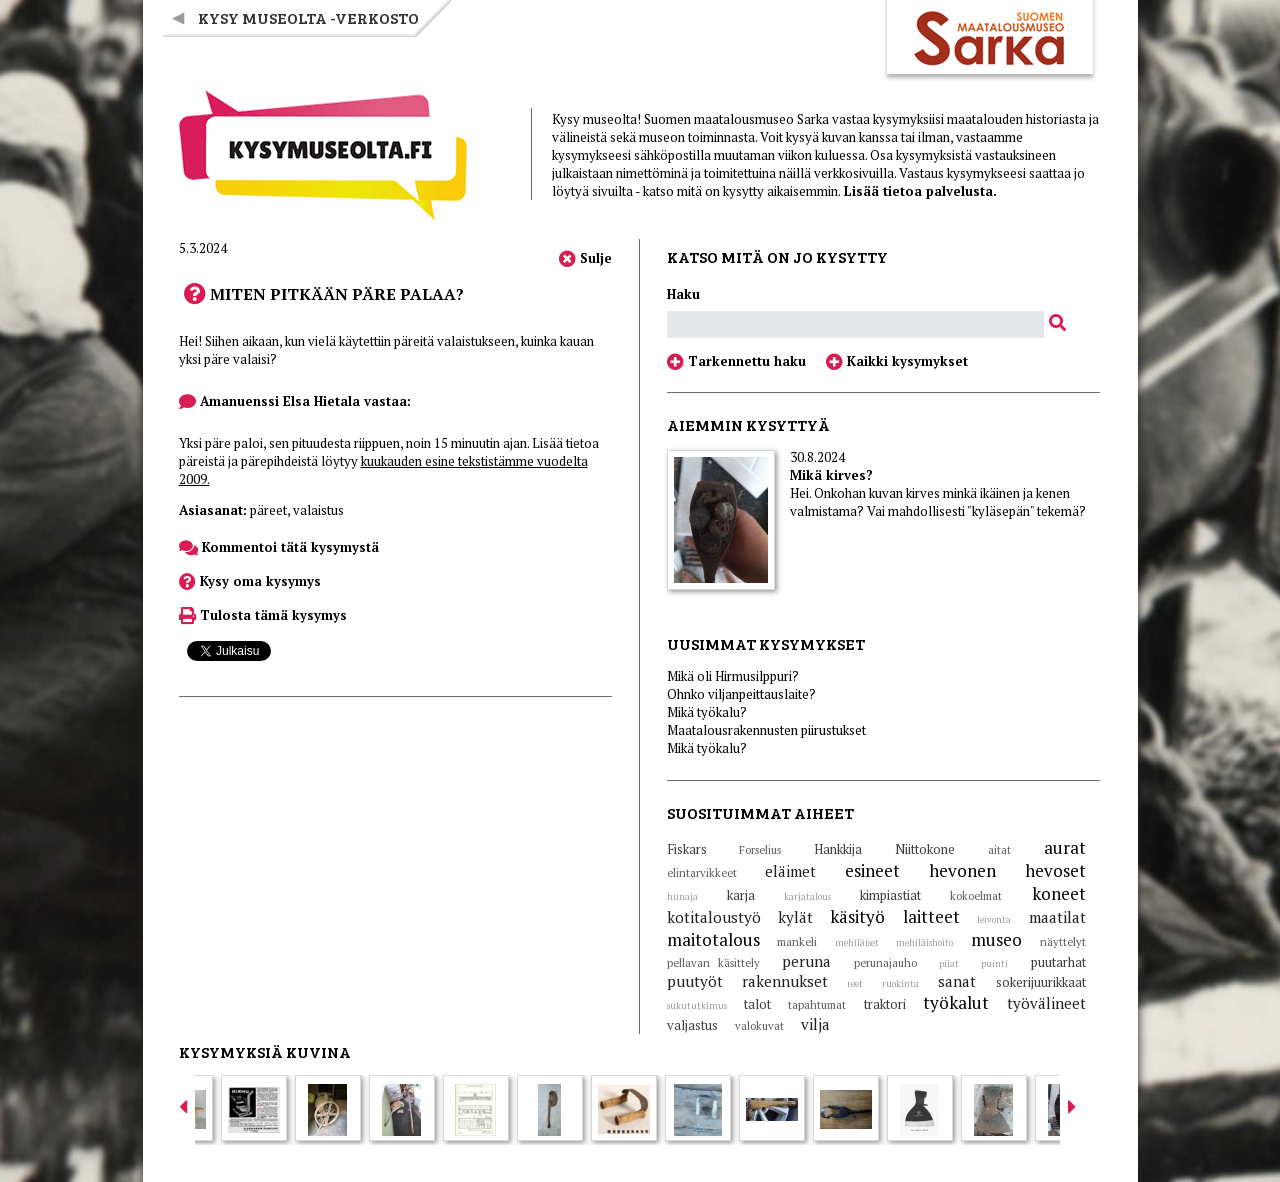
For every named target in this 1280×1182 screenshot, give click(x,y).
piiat (949, 964)
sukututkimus (697, 1006)
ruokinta (900, 984)
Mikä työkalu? (707, 712)
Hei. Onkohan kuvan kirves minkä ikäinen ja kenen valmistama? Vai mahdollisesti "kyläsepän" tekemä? (938, 502)
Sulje (585, 258)
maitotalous (713, 939)
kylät (795, 917)
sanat (957, 981)
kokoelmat (976, 896)
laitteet (931, 916)
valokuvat (759, 1026)
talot (757, 1004)
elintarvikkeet (702, 873)
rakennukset (785, 981)
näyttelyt (1063, 942)
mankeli (797, 942)
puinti (994, 964)
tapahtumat (817, 1005)
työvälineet (1046, 1003)
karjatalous (807, 897)
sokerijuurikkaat (1041, 982)
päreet (268, 510)
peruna (806, 961)
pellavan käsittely (713, 963)
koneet (1059, 893)
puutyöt (695, 981)
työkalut (956, 1002)
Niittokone (925, 849)
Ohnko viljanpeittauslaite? (741, 694)
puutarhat (1058, 962)
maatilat (1057, 917)
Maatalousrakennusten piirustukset (766, 730)
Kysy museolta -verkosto (308, 17)
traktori (885, 1004)
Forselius (760, 850)
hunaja (682, 897)
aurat (1065, 847)
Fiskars (687, 849)
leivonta (994, 920)
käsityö (857, 916)
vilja (815, 1024)
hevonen (962, 870)
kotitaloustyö (714, 917)
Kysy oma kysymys (250, 581)
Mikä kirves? (831, 475)
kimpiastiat (890, 895)
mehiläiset (857, 943)
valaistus (318, 510)
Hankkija (838, 849)
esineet (872, 870)
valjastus (692, 1025)
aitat (999, 850)
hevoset (1055, 870)
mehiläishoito (924, 943)
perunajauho (885, 963)
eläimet (790, 871)
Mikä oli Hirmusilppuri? (733, 676)
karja (741, 895)
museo (996, 939)
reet (855, 984)
